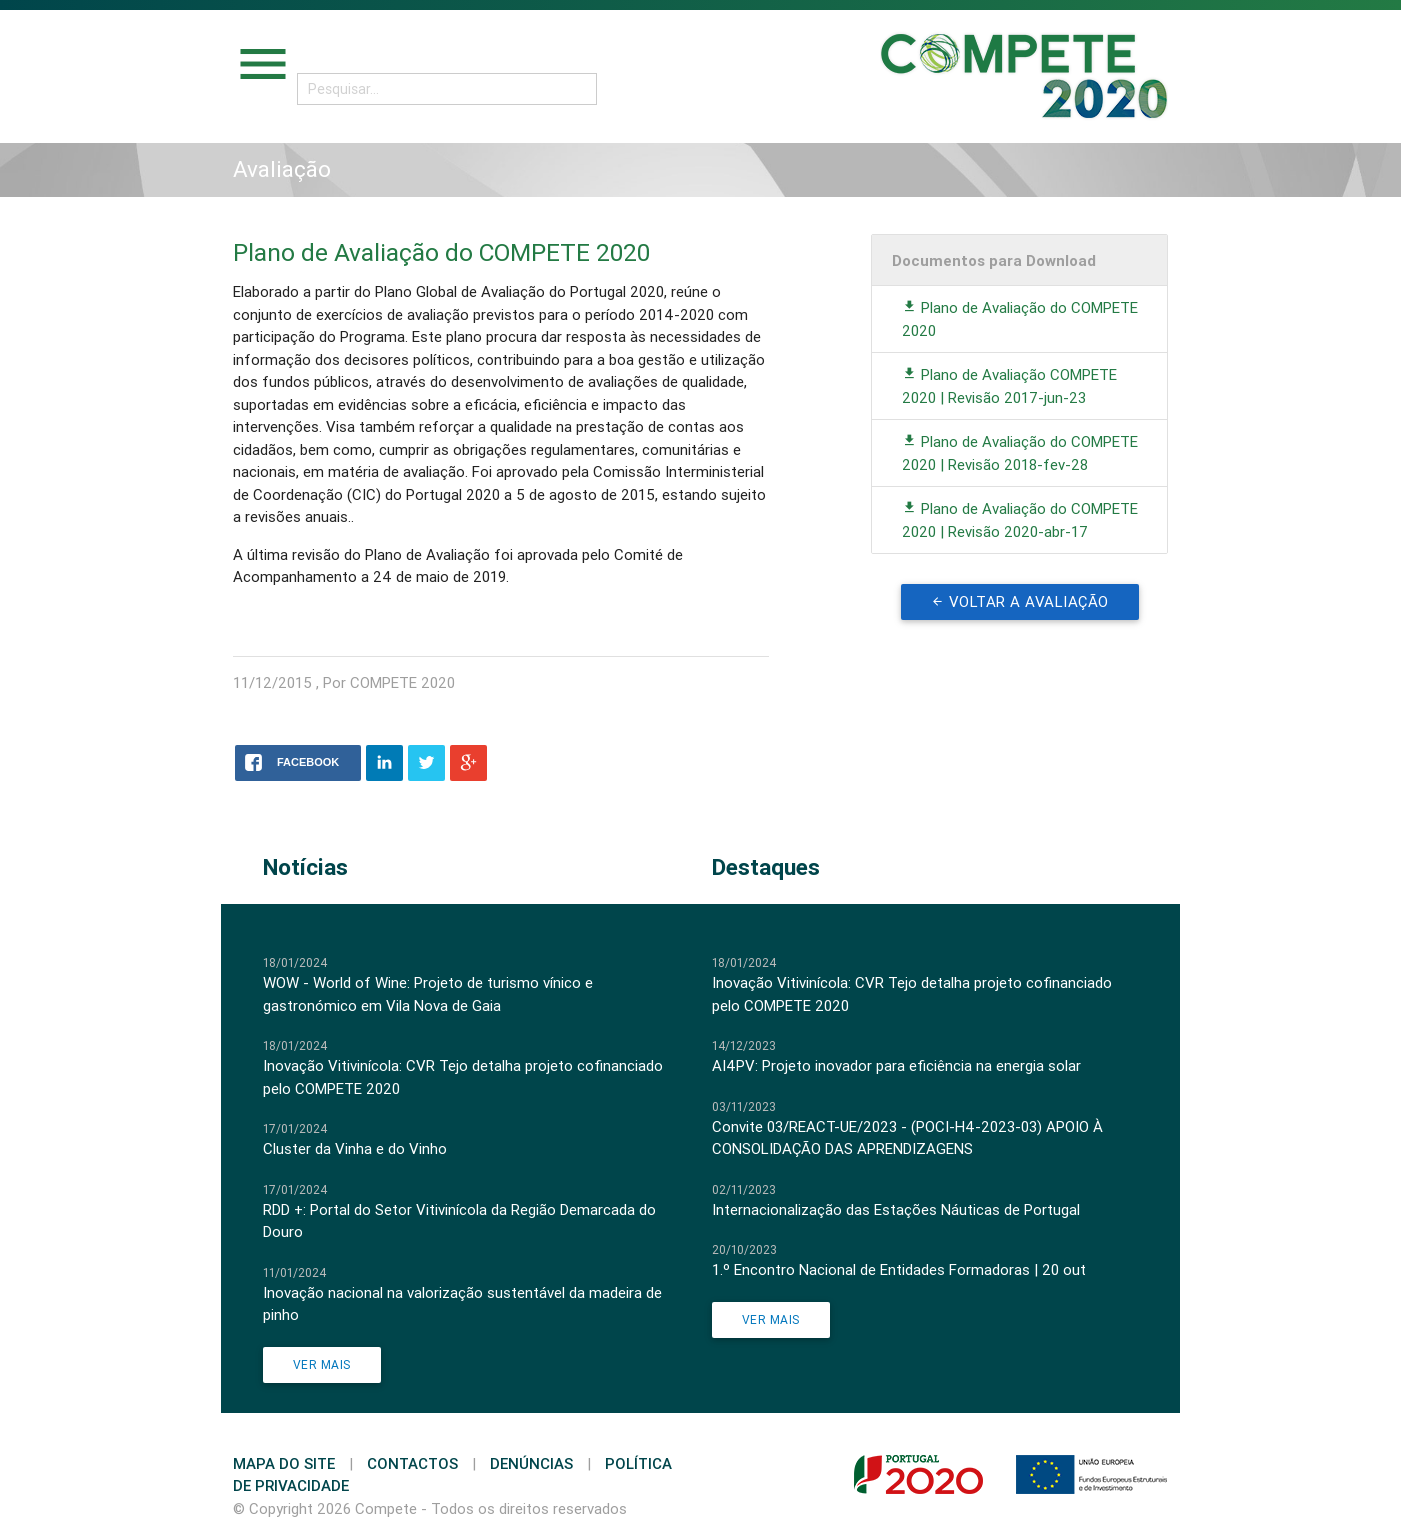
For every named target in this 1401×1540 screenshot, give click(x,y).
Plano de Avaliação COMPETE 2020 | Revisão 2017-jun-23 (1009, 386)
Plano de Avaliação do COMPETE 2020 (1020, 319)
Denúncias (531, 1463)
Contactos (412, 1463)
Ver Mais (322, 1364)
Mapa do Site (284, 1463)
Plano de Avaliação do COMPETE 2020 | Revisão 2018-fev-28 (1020, 453)
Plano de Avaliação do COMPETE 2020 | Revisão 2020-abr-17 (1020, 520)
